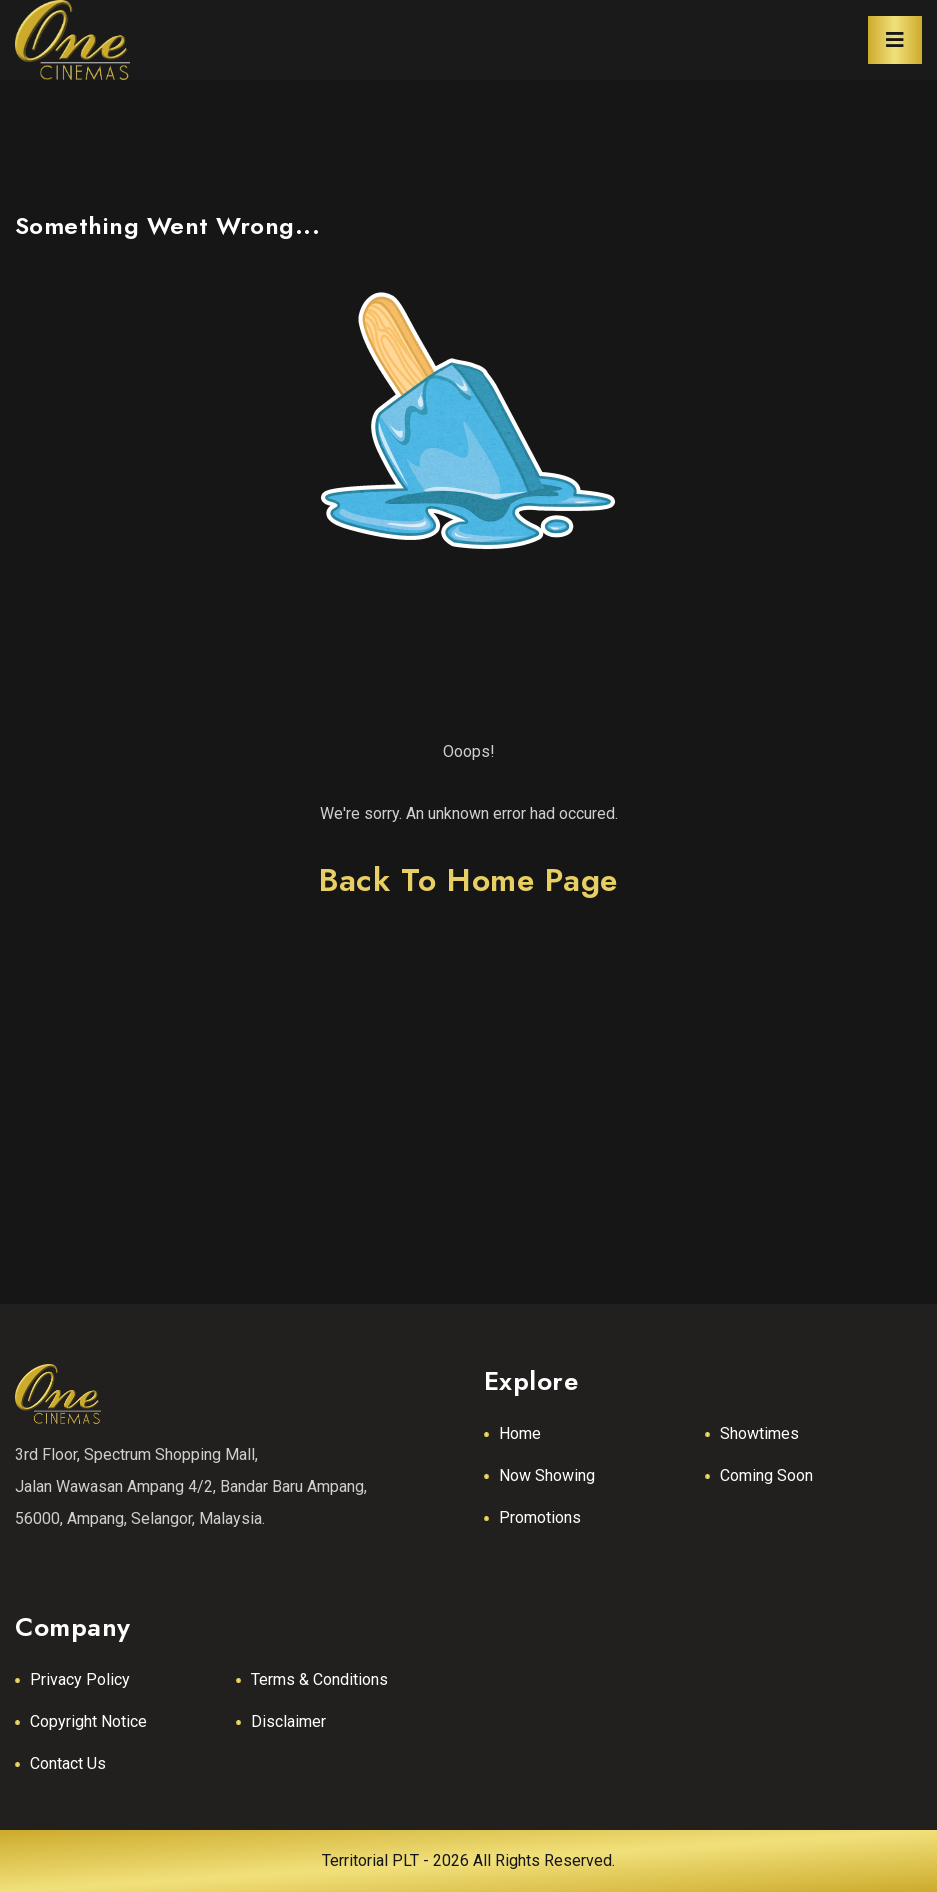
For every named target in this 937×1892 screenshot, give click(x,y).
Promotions (540, 1517)
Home (520, 1433)
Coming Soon (766, 1475)
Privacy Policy (80, 1679)
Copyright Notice (88, 1721)
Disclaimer (288, 1721)
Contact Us (68, 1763)
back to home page (468, 880)
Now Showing (547, 1475)
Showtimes (759, 1433)
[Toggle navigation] (895, 40)
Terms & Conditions (319, 1679)
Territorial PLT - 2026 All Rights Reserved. (468, 1860)
